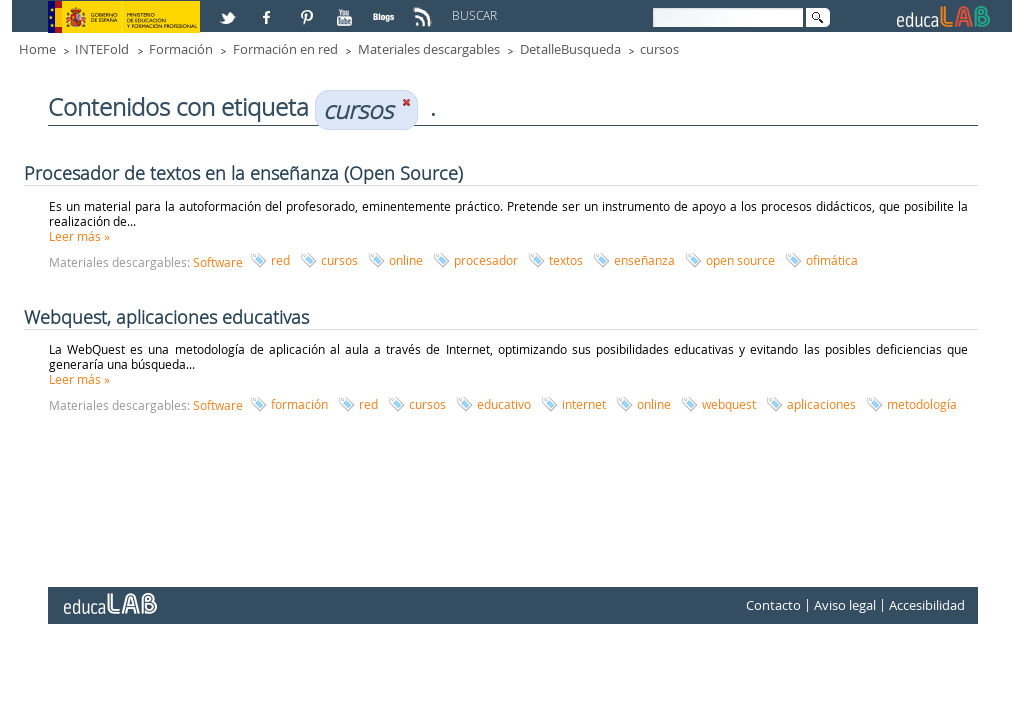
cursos (659, 49)
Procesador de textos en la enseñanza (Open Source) (243, 173)
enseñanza (644, 260)
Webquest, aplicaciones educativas (166, 317)
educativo (504, 404)
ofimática (832, 260)
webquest (729, 404)
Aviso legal (845, 605)
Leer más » (79, 236)
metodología (922, 404)
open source (740, 260)
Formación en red (285, 49)
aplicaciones (821, 404)
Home (37, 49)
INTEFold (102, 49)
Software (218, 262)
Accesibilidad (927, 605)
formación (299, 404)
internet (584, 404)
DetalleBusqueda (570, 49)
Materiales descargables (429, 49)
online (406, 260)
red (280, 260)
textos (566, 260)
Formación (181, 49)
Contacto (773, 605)
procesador (486, 260)
